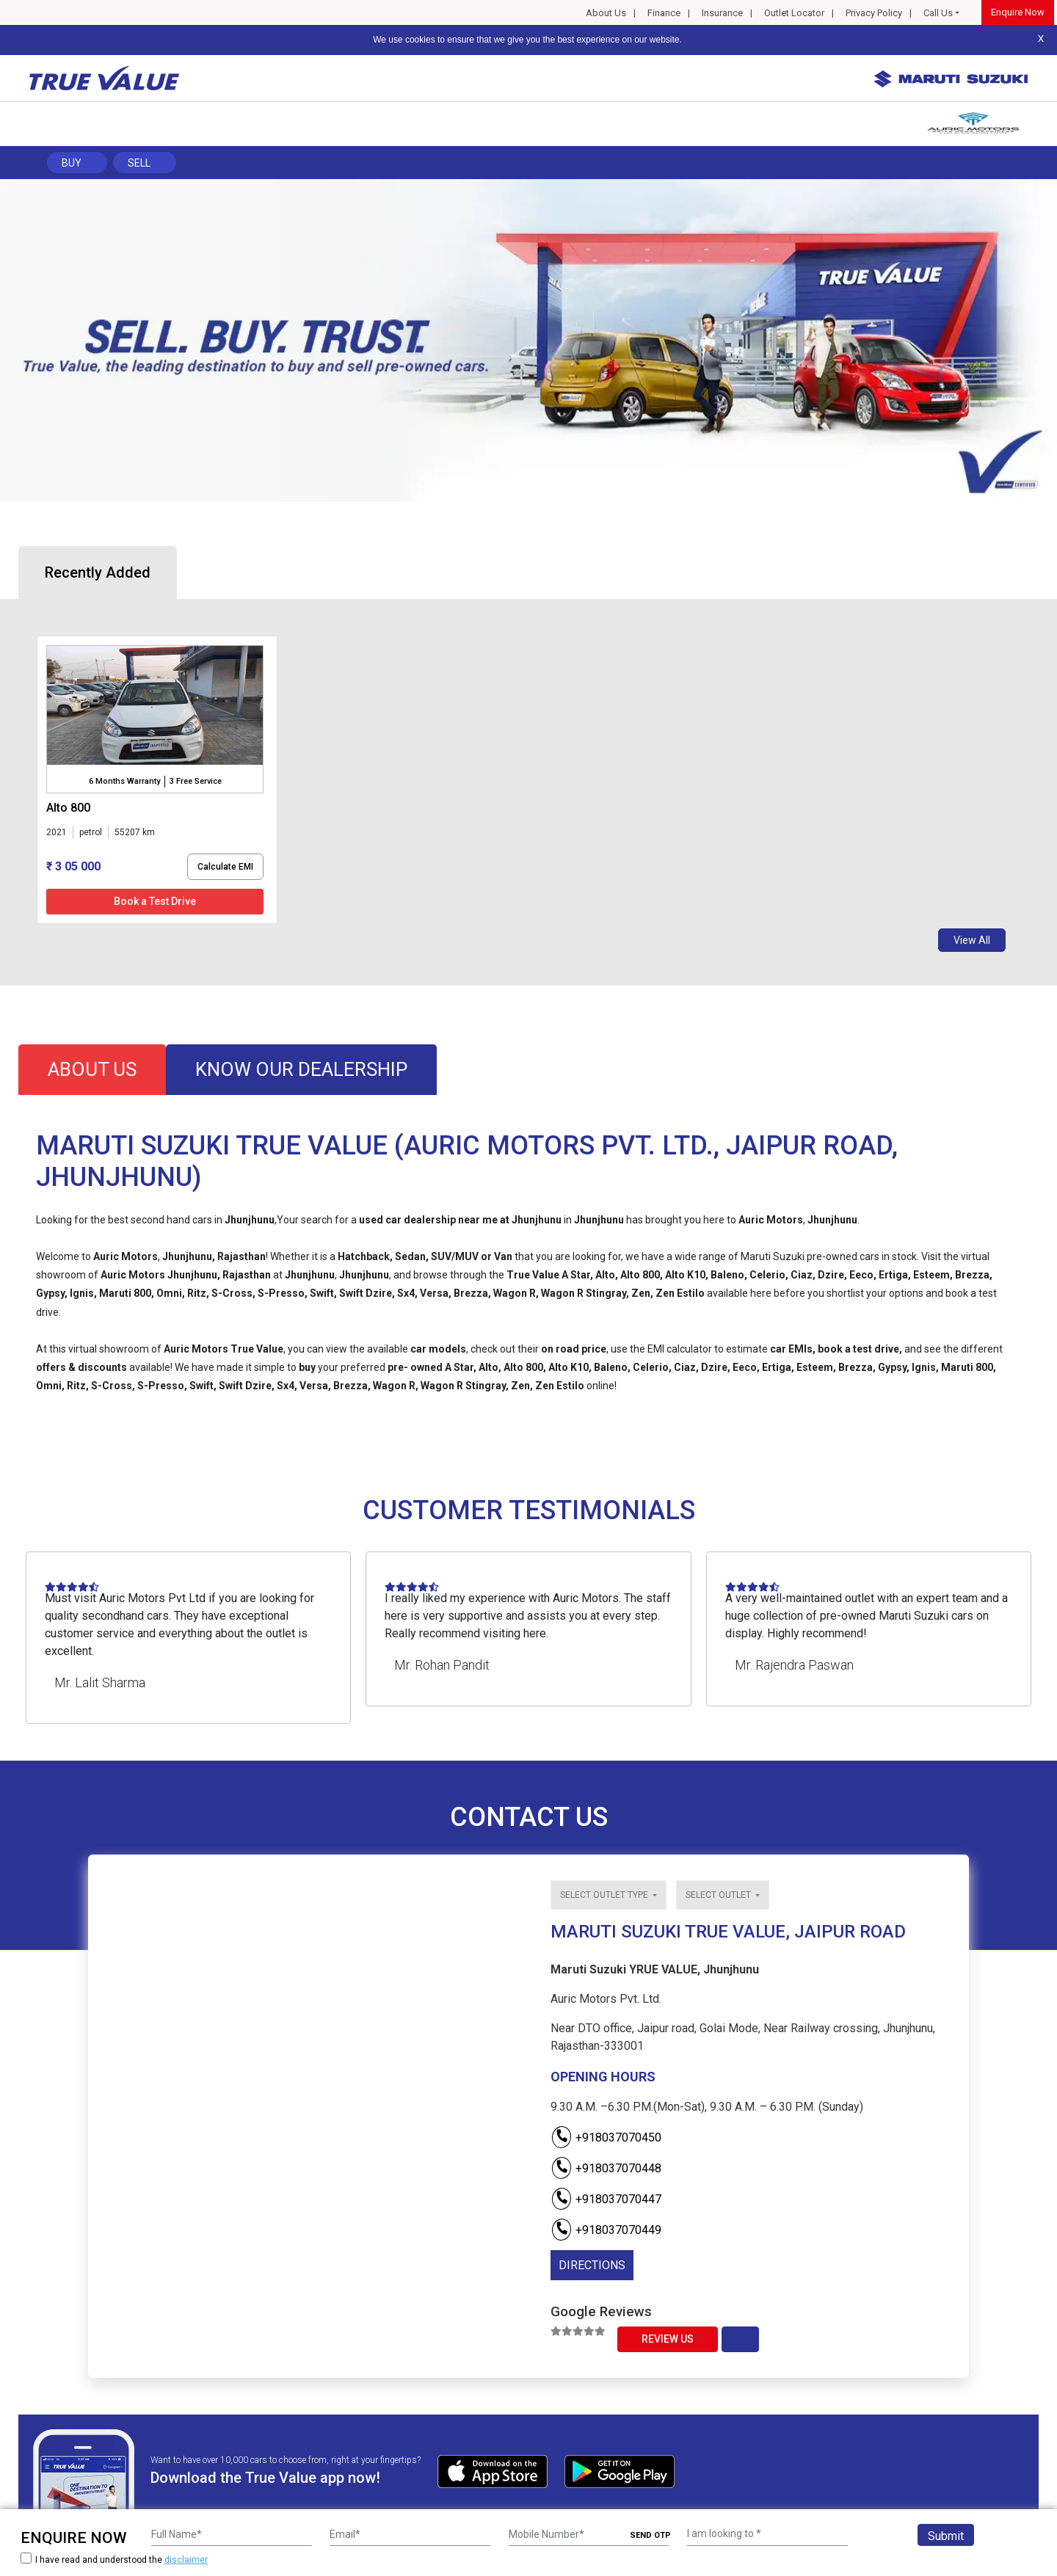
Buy (71, 163)
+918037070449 (606, 2230)
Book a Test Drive (155, 901)
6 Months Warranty (124, 781)
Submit (946, 2536)
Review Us (668, 2339)
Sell (139, 163)
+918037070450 (606, 2137)
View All (972, 940)
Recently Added (97, 572)
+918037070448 (606, 2168)
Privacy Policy (874, 12)
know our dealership (301, 1069)
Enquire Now (1018, 12)
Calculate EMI (225, 867)
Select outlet (719, 1895)
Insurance (722, 12)
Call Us (938, 12)
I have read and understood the (114, 2559)
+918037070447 (606, 2199)
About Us (606, 12)
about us (92, 1069)
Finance (663, 12)
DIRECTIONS (592, 2265)
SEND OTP (650, 2535)
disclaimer (186, 2560)
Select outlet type (605, 1895)
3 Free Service (196, 781)
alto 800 (68, 808)
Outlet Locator (794, 12)
